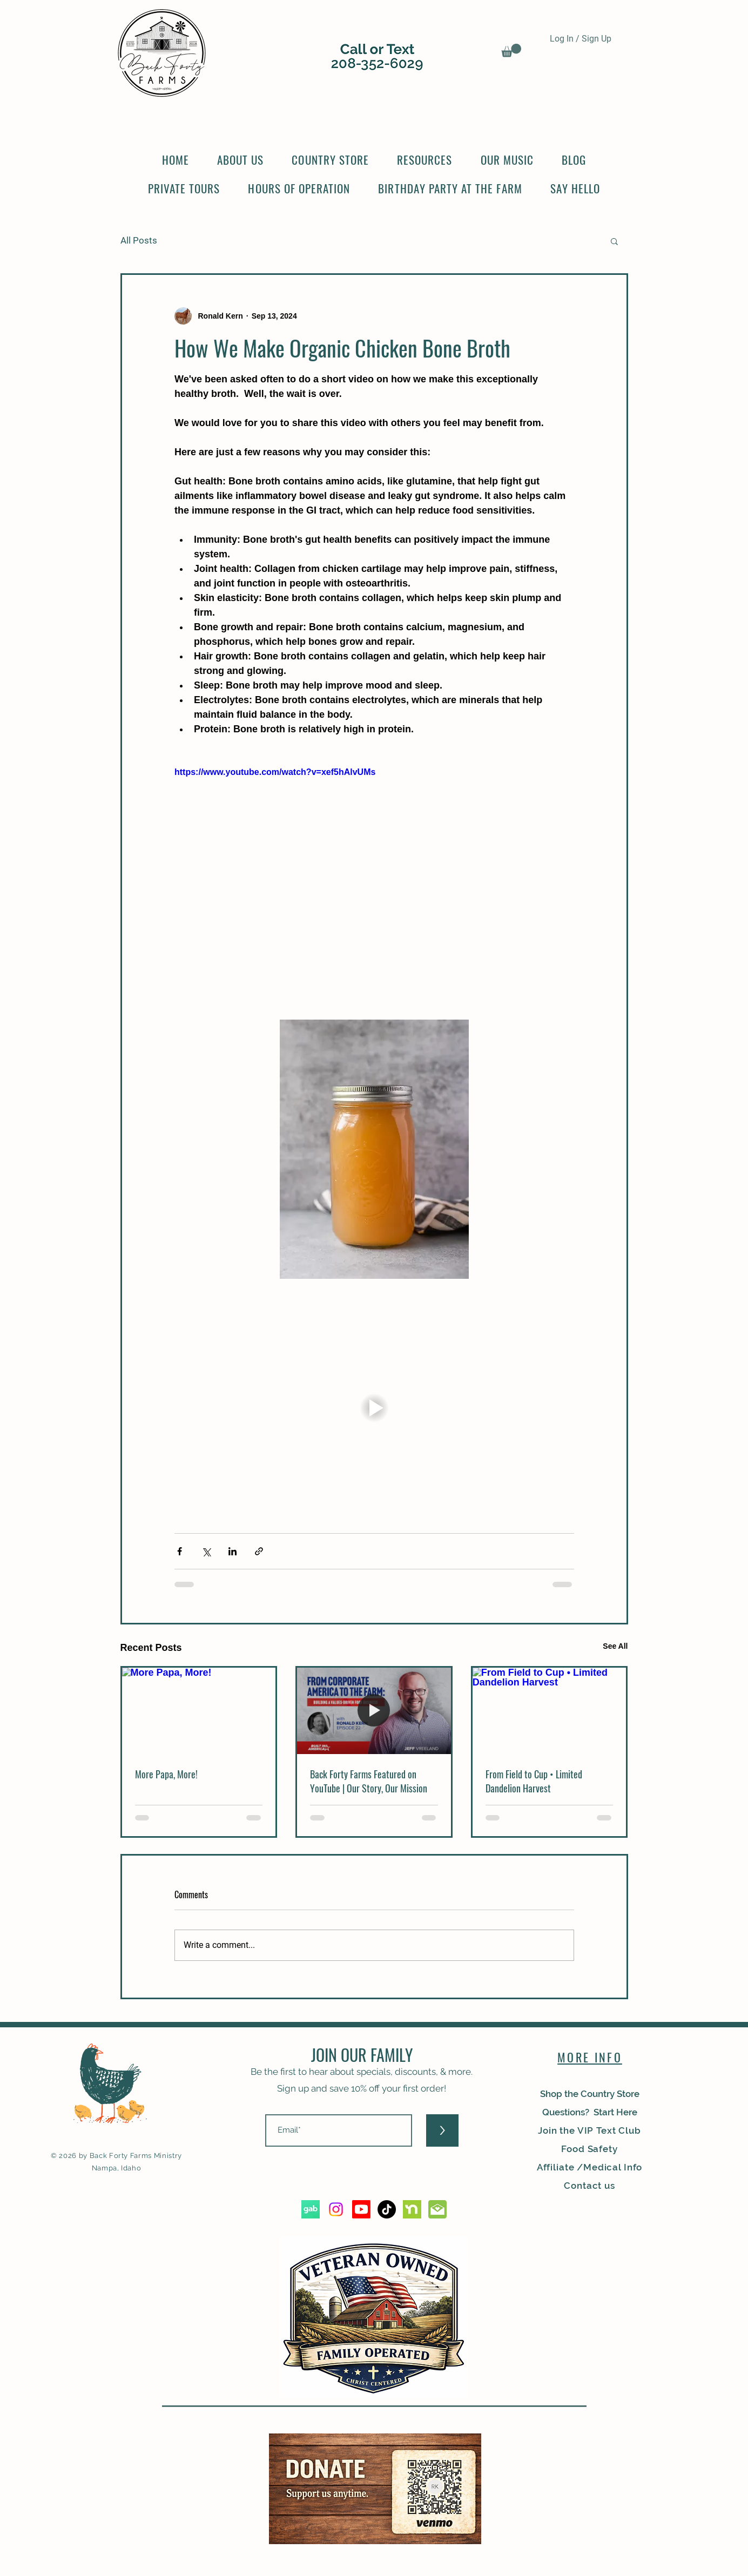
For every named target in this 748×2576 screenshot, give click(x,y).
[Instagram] (336, 2209)
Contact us (589, 2185)
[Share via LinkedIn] (232, 1551)
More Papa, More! (166, 1774)
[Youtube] (361, 2209)
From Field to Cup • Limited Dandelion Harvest (534, 1781)
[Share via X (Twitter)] (206, 1551)
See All (615, 1646)
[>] (442, 2130)
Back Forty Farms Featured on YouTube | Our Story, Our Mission (368, 1781)
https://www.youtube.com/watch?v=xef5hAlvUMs (274, 772)
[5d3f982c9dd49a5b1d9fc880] (310, 2209)
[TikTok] (387, 2209)
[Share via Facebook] (179, 1551)
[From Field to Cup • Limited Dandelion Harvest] (549, 1711)
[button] (511, 50)
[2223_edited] (437, 2209)
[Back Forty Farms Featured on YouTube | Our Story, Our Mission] (374, 1711)
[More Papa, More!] (199, 1711)
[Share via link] (259, 1551)
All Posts (138, 240)
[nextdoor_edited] (412, 2209)
